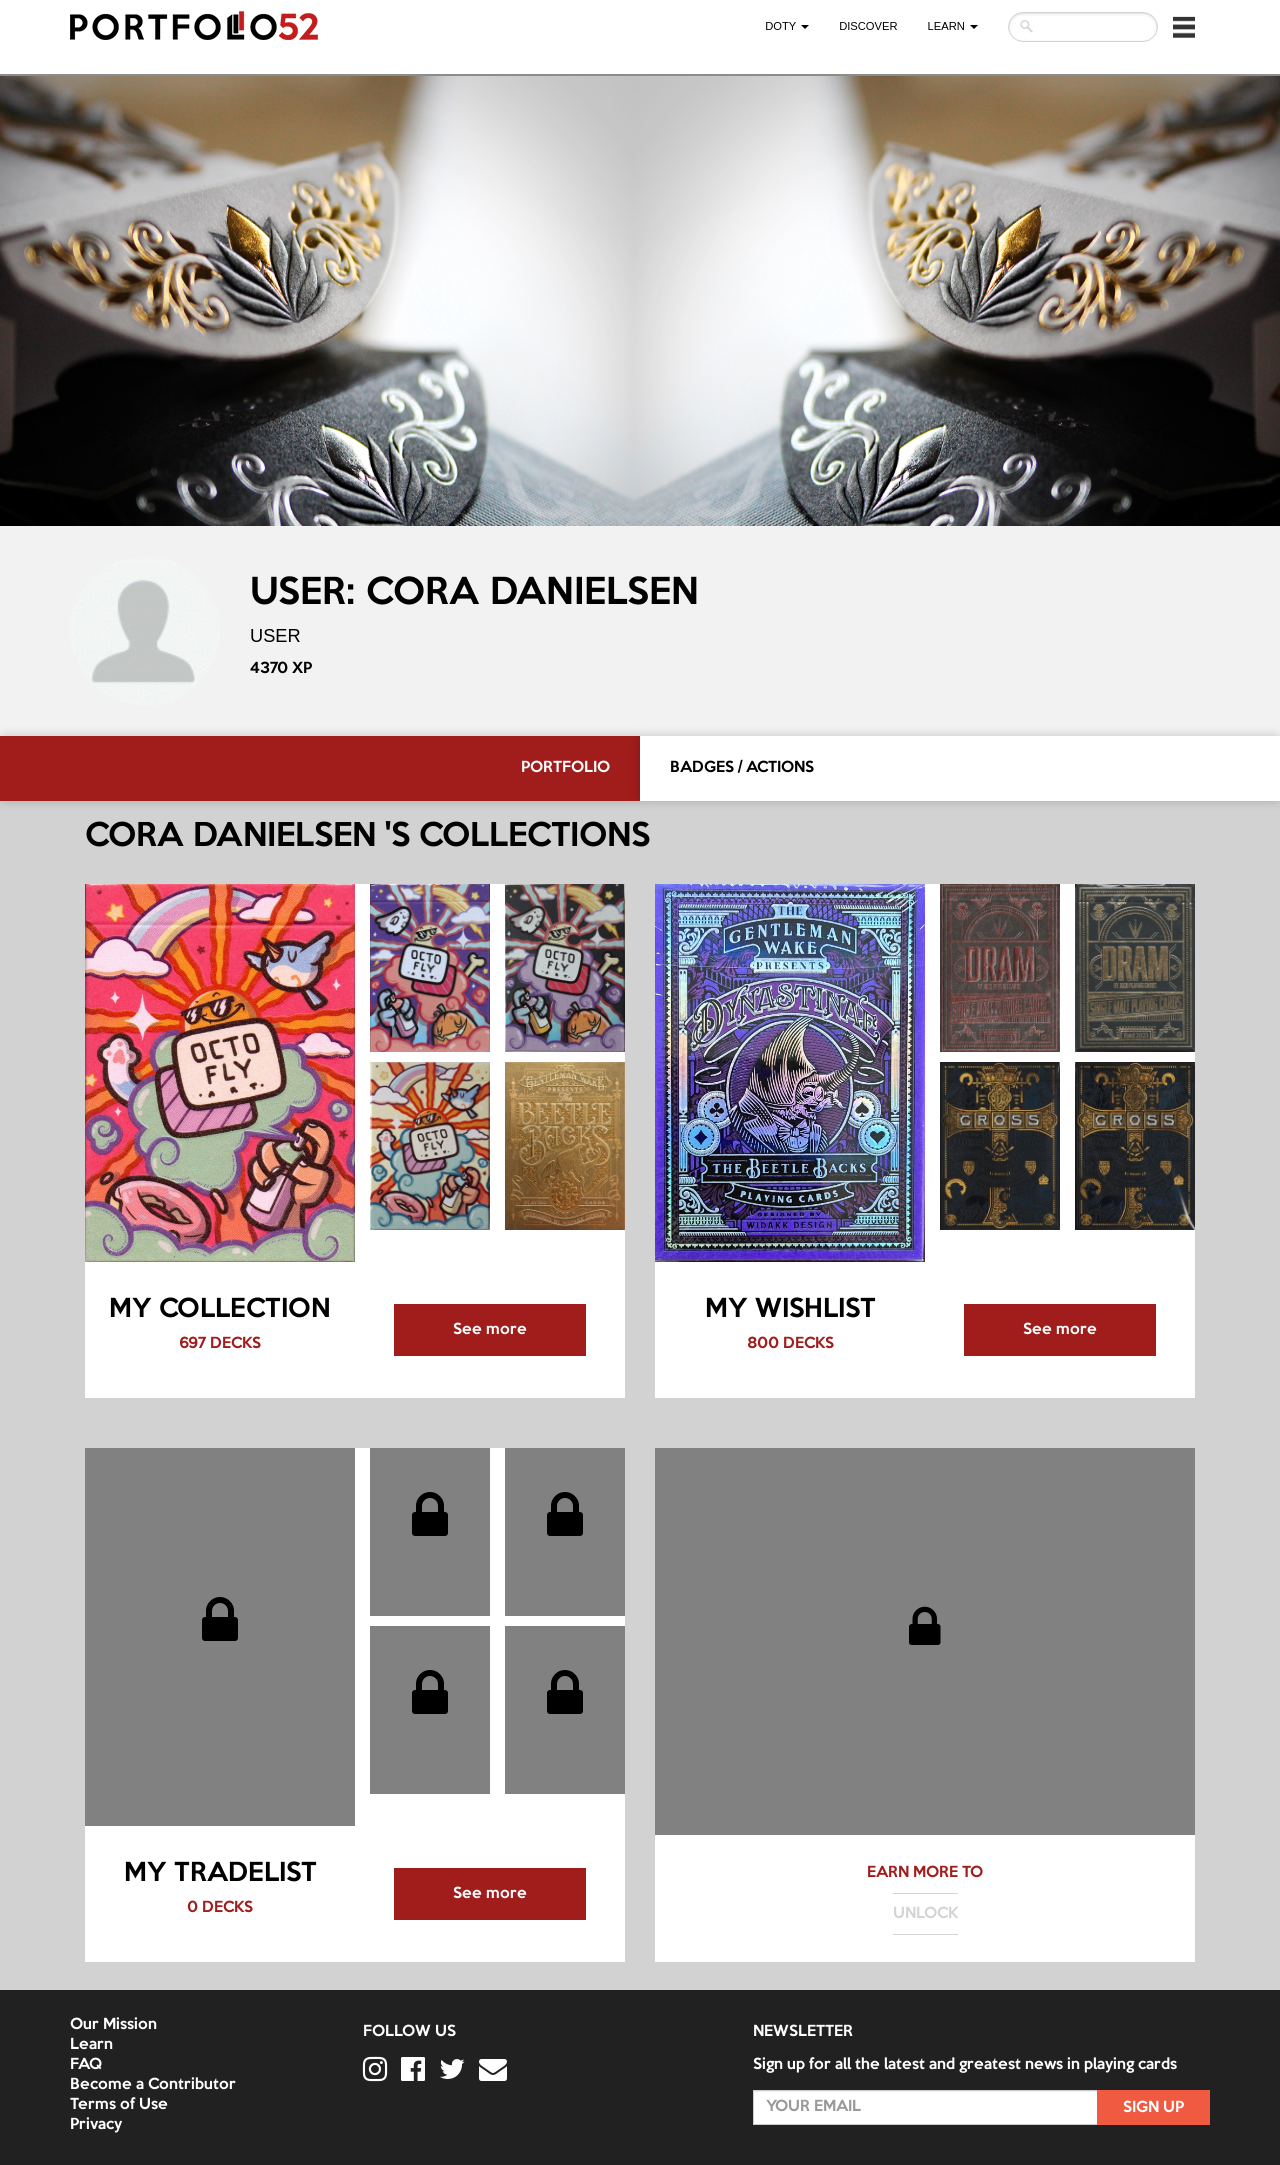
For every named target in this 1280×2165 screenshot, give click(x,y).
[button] (1184, 27)
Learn (91, 2045)
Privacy (96, 2125)
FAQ (86, 2065)
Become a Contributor (153, 2085)
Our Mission (113, 2025)
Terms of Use (119, 2105)
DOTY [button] (787, 26)
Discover (868, 26)
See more (490, 1330)
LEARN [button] (953, 26)
